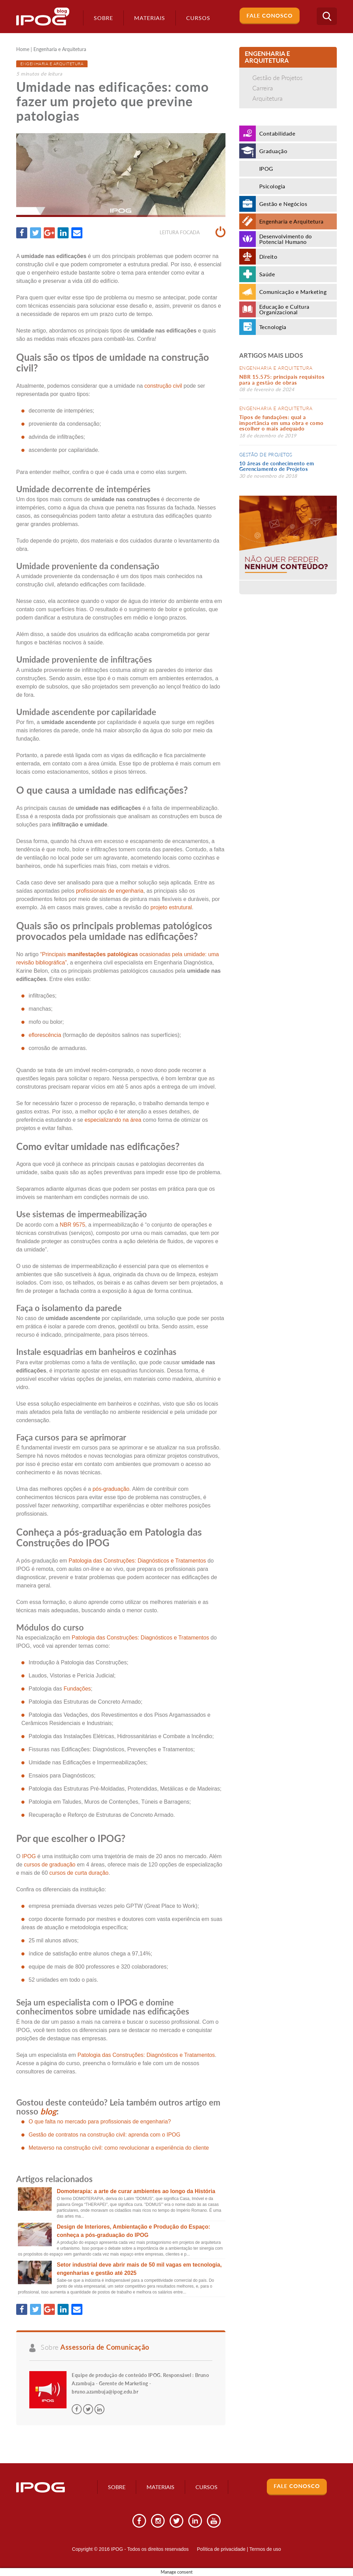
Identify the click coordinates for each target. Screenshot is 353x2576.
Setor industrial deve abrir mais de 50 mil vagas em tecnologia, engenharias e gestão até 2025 (139, 2269)
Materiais (149, 17)
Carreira (262, 88)
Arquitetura (267, 98)
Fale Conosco (269, 15)
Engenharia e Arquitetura (59, 49)
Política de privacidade (221, 2549)
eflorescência (45, 1035)
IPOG (29, 1856)
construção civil (163, 386)
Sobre (103, 17)
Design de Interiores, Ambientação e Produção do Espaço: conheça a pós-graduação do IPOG (133, 2231)
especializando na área (112, 1120)
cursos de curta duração (79, 1873)
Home (22, 49)
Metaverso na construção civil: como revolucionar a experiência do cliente (119, 2148)
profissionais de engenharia (109, 891)
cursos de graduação (49, 1864)
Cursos (206, 2487)
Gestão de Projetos (277, 77)
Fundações (77, 1689)
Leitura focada (192, 232)
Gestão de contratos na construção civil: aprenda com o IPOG (104, 2135)
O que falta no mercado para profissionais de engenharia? (100, 2121)
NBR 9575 (72, 1225)
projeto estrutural (171, 907)
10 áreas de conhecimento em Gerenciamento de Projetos (276, 466)
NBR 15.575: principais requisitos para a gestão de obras (282, 380)
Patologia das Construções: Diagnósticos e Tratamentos (137, 1561)
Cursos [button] (198, 17)
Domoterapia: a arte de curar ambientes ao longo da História (136, 2191)
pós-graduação (110, 1489)
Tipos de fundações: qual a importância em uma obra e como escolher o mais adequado (281, 423)
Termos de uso (265, 2549)
